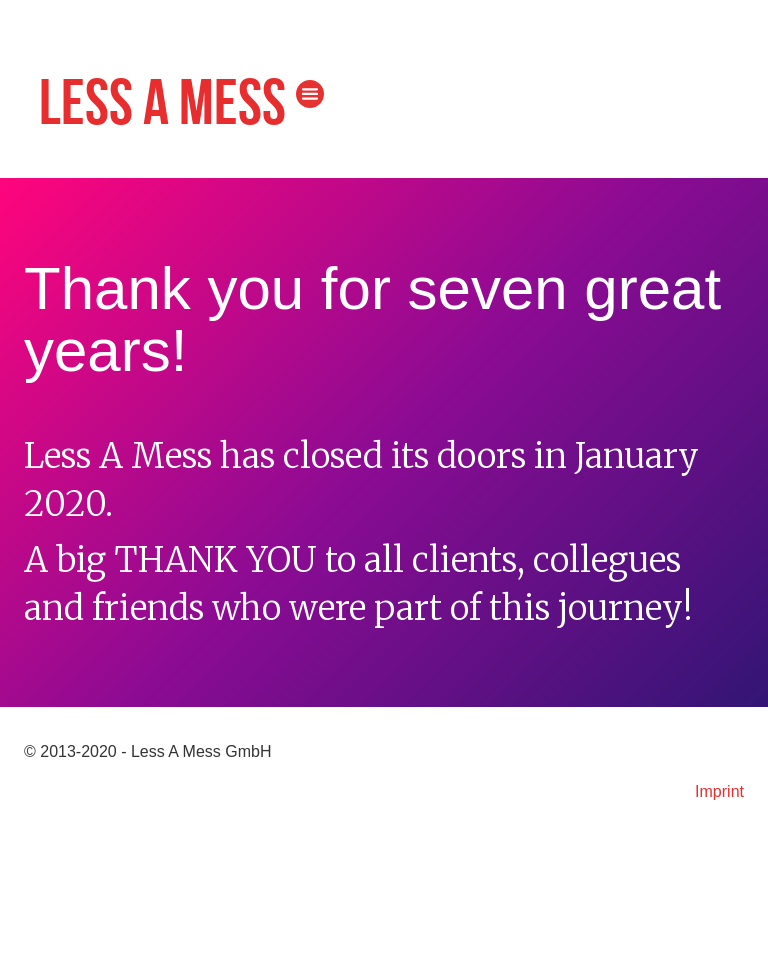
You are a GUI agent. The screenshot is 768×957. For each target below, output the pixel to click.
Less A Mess (162, 105)
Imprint (719, 791)
